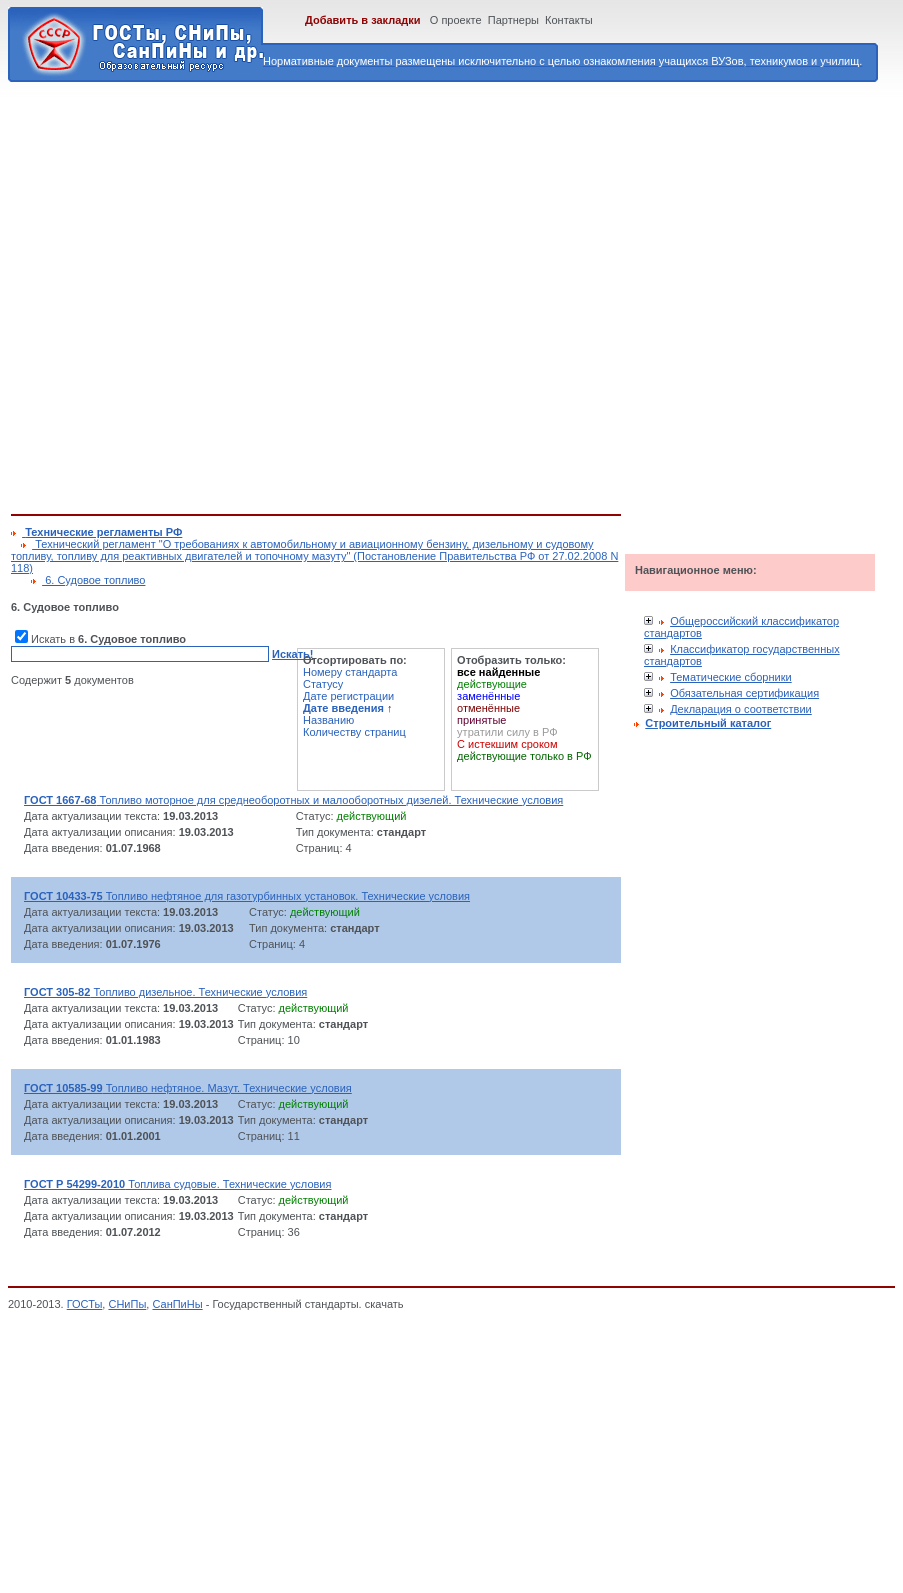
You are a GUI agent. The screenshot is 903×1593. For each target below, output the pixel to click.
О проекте (456, 20)
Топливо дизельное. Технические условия (165, 992)
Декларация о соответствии (741, 709)
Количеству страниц (354, 732)
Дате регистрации (348, 696)
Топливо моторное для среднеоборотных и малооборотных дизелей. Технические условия (293, 800)
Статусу (323, 684)
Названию (328, 720)
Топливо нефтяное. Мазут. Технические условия (188, 1088)
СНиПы (127, 1304)
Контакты (569, 20)
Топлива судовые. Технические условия (177, 1184)
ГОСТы (85, 1304)
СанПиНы (177, 1304)
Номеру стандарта (350, 672)
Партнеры (513, 20)
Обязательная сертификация (744, 693)
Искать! (292, 654)
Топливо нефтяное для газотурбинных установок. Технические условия (247, 896)
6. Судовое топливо (93, 580)
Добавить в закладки (363, 20)
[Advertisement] (203, 294)
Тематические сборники (731, 677)
